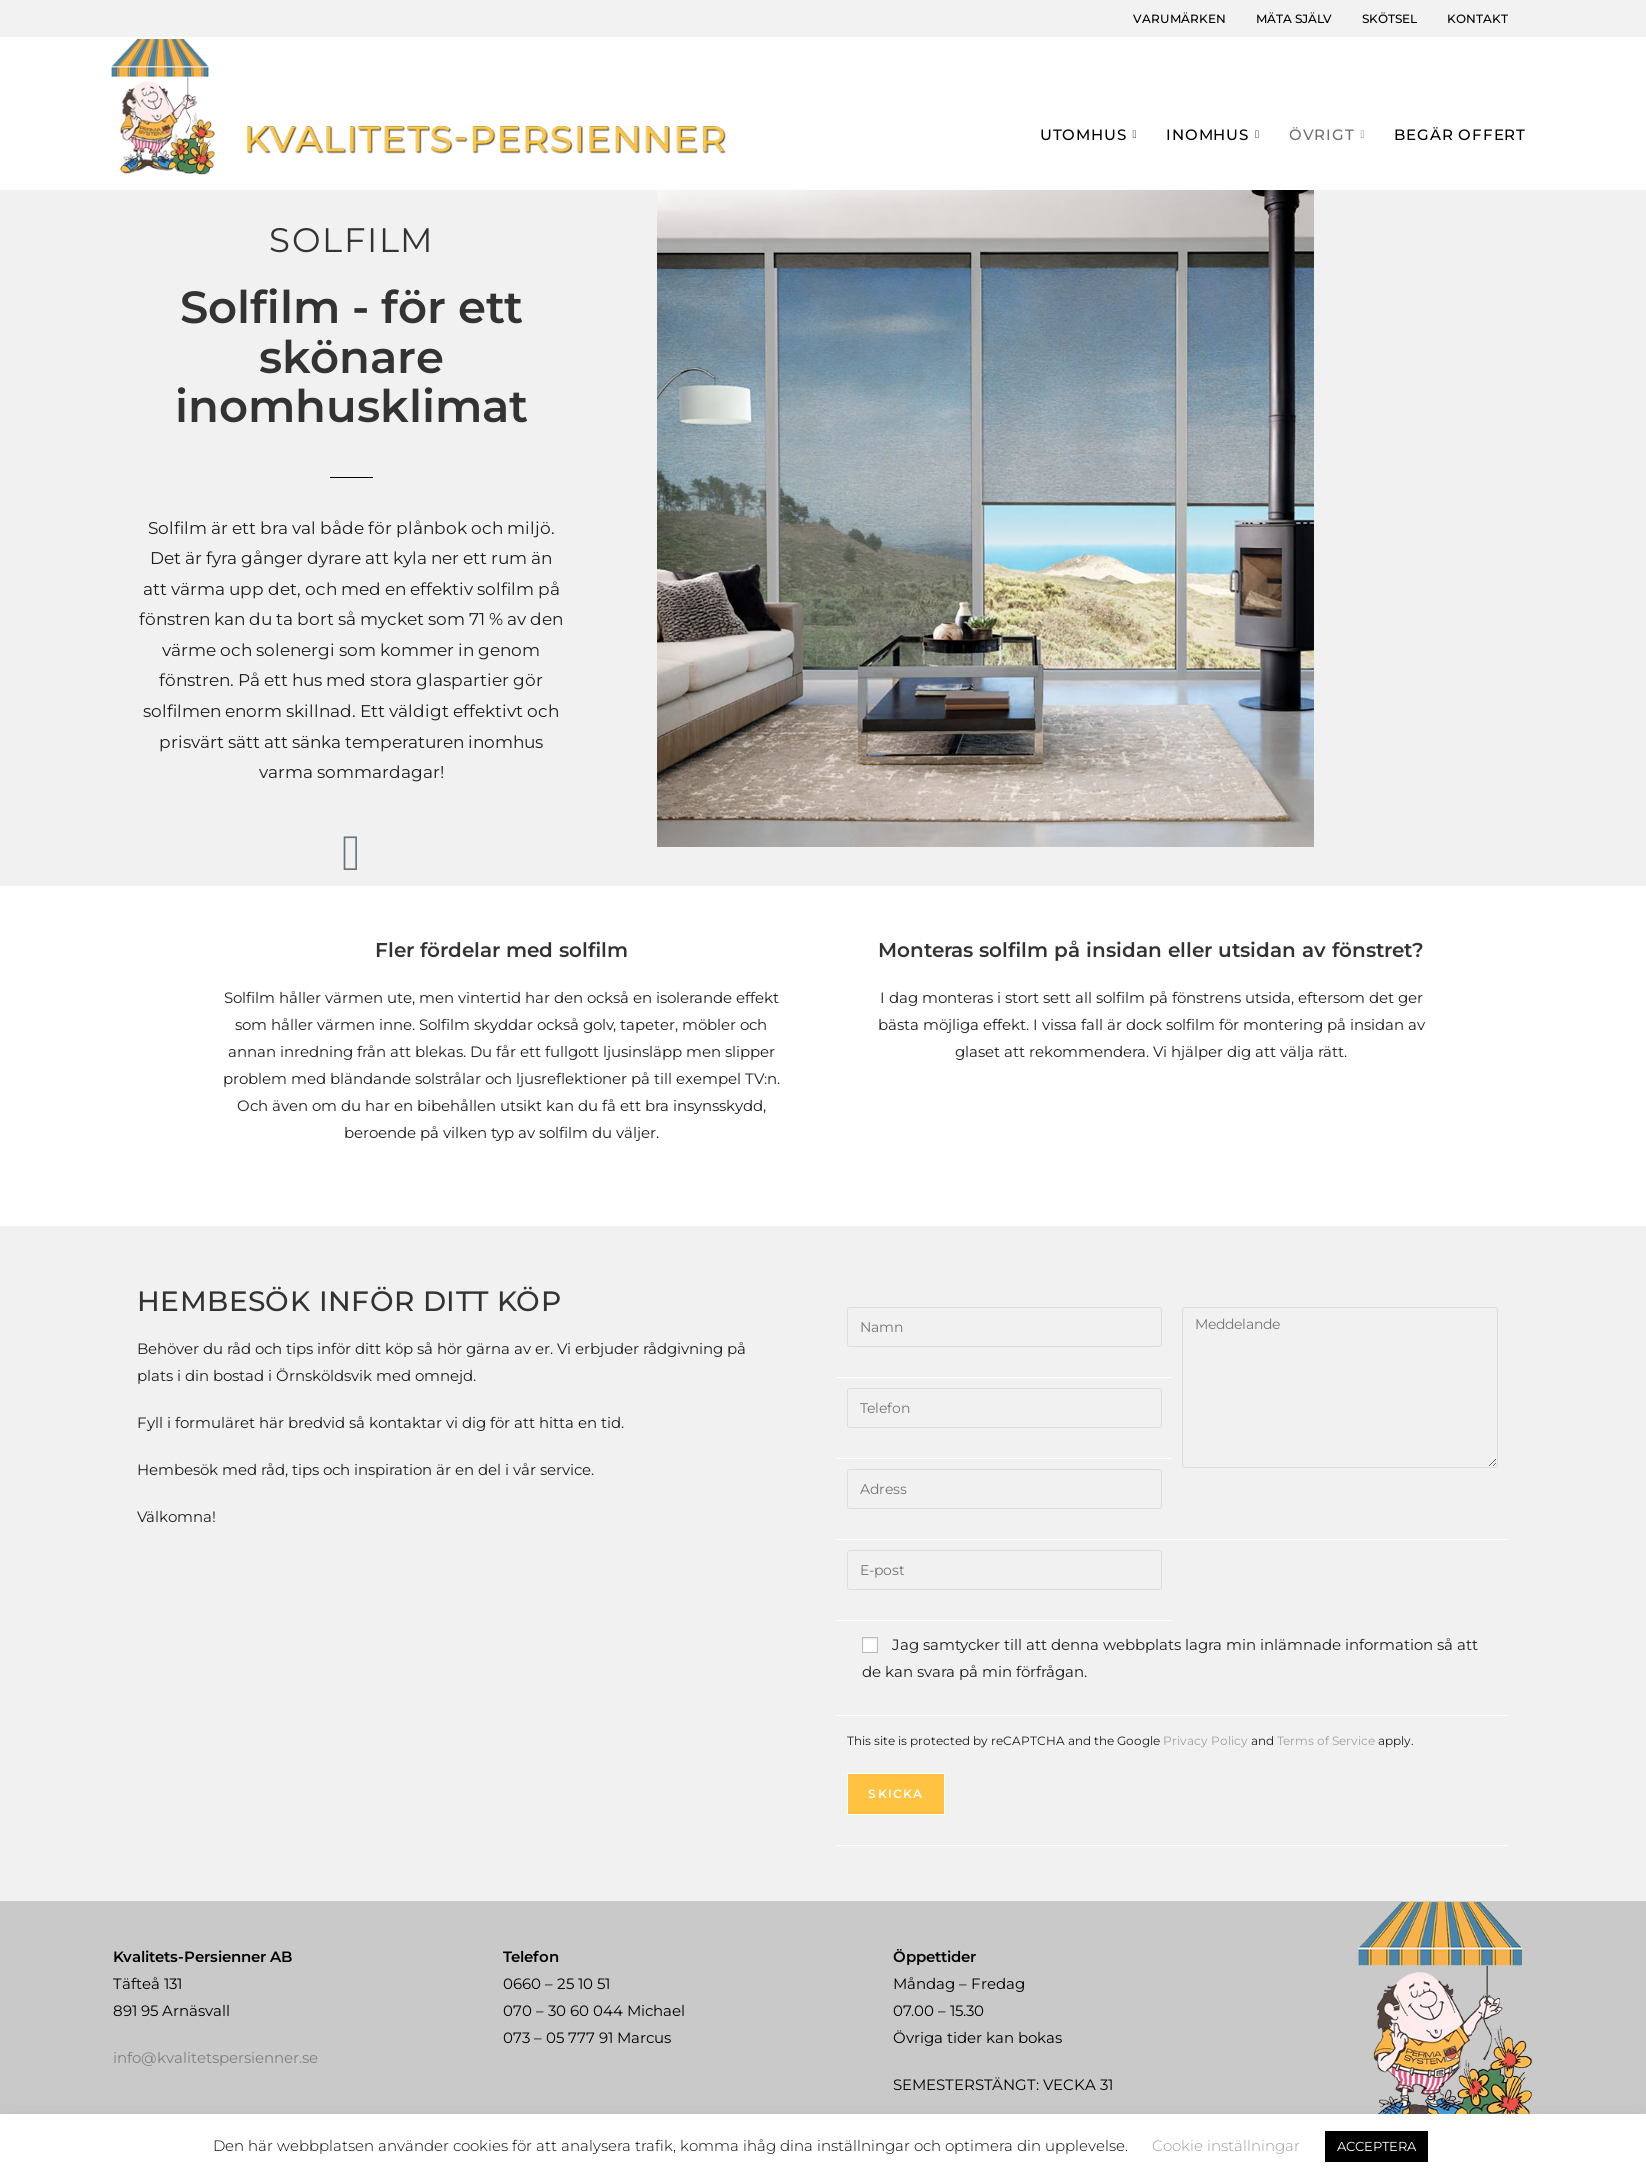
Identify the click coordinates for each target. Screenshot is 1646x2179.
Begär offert (1460, 134)
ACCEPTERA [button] (1376, 2146)
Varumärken (1179, 18)
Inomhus (1215, 134)
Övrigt (1330, 134)
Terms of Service (1326, 1740)
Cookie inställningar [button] (1226, 2145)
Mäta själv (1294, 18)
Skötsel (1389, 18)
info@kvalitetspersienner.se (215, 2057)
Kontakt (1477, 18)
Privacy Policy (1205, 1740)
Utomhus (1091, 134)
